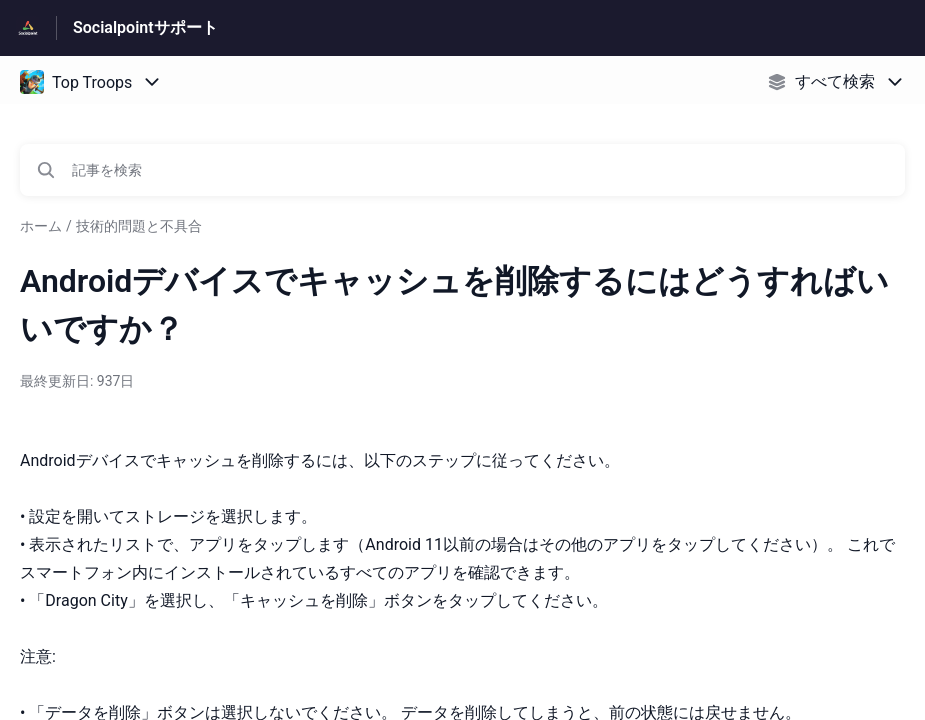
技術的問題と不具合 (139, 226)
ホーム (41, 226)
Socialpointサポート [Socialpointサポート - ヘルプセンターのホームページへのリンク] (145, 27)
